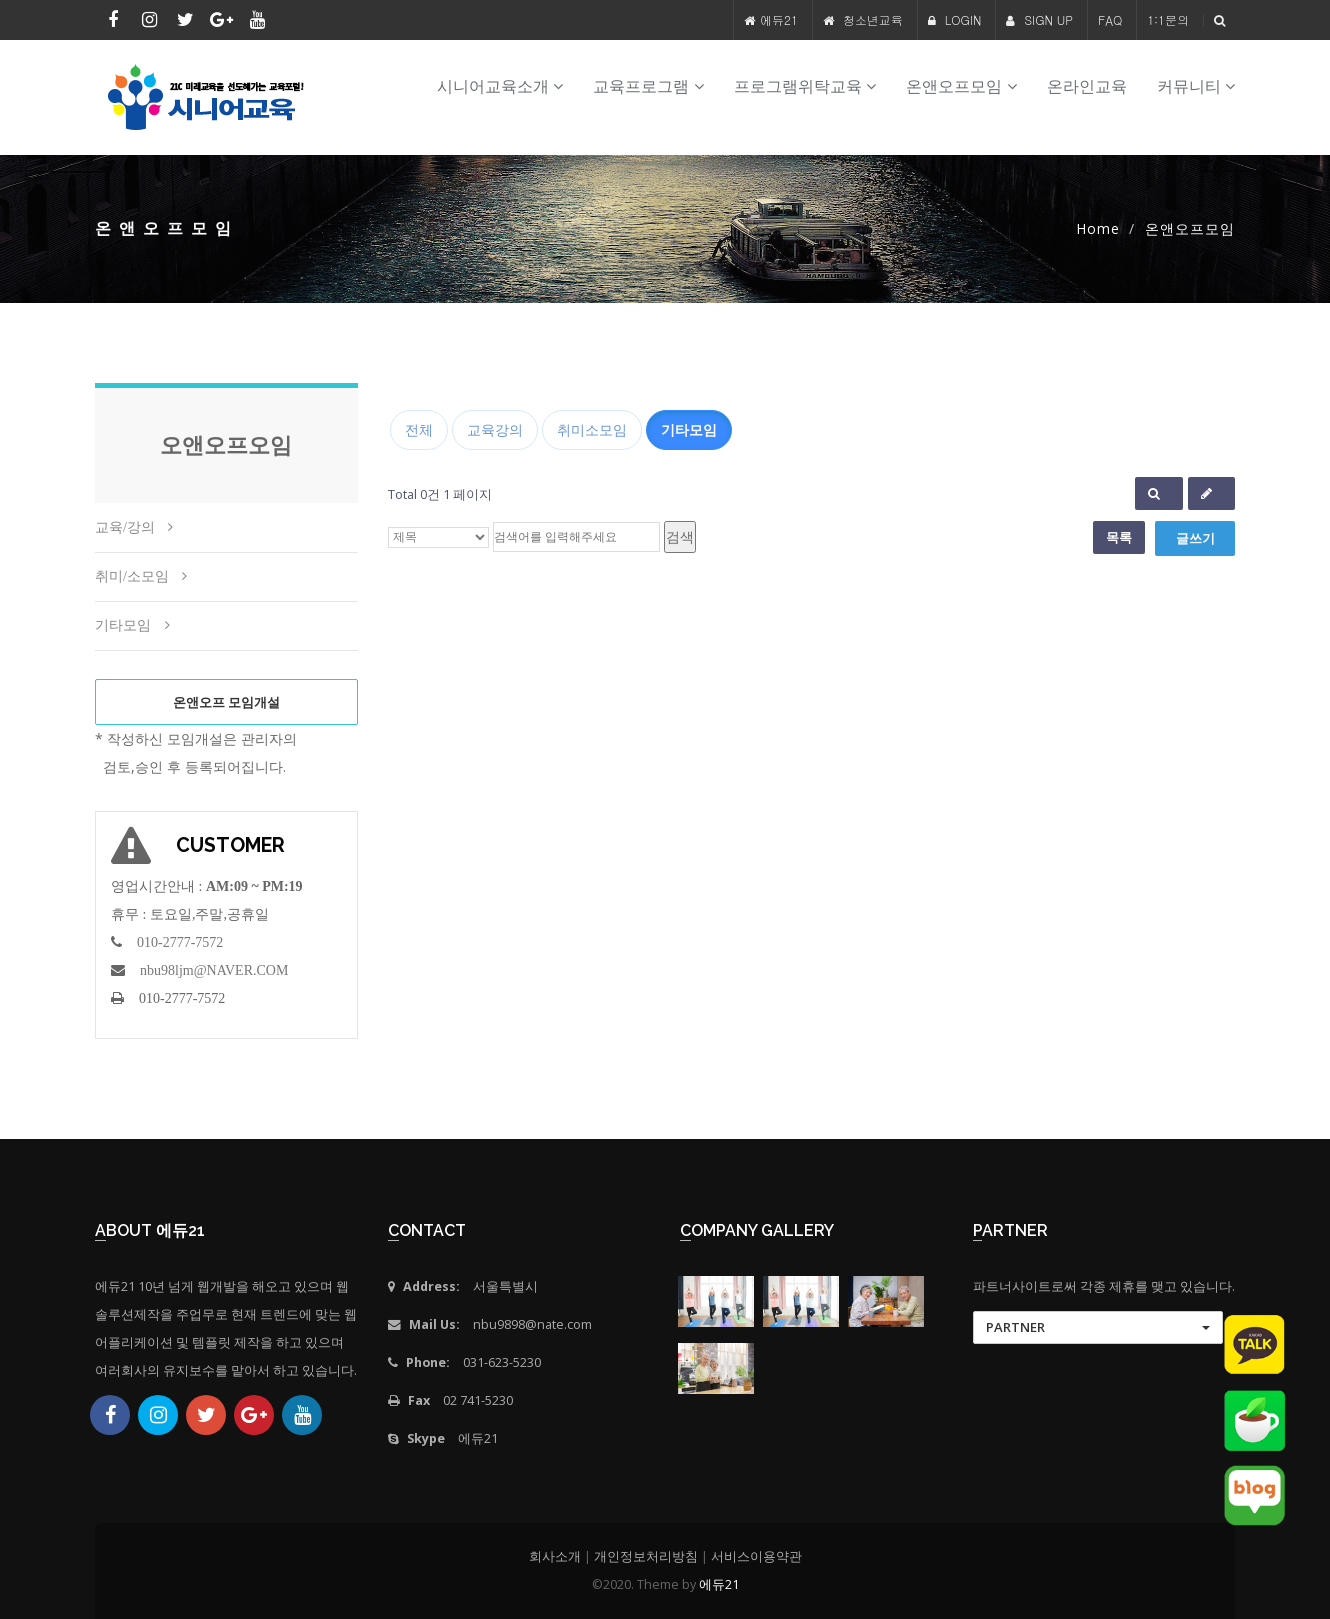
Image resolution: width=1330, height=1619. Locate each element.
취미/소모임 (132, 576)
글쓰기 (1195, 538)
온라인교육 (1087, 86)
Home (1098, 228)
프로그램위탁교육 (805, 86)
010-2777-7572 (180, 942)
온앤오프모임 (961, 86)
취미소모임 (592, 429)
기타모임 (123, 625)
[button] (1098, 1327)
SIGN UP (1039, 19)
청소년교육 (873, 19)
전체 (419, 429)
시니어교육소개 (500, 86)
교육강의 (495, 429)
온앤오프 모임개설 (226, 702)
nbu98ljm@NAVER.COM (214, 970)
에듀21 (779, 19)
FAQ (1110, 19)
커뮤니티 (1196, 86)
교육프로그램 (648, 86)
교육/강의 (125, 527)
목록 (1119, 537)
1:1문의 (1168, 19)
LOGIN (955, 19)
